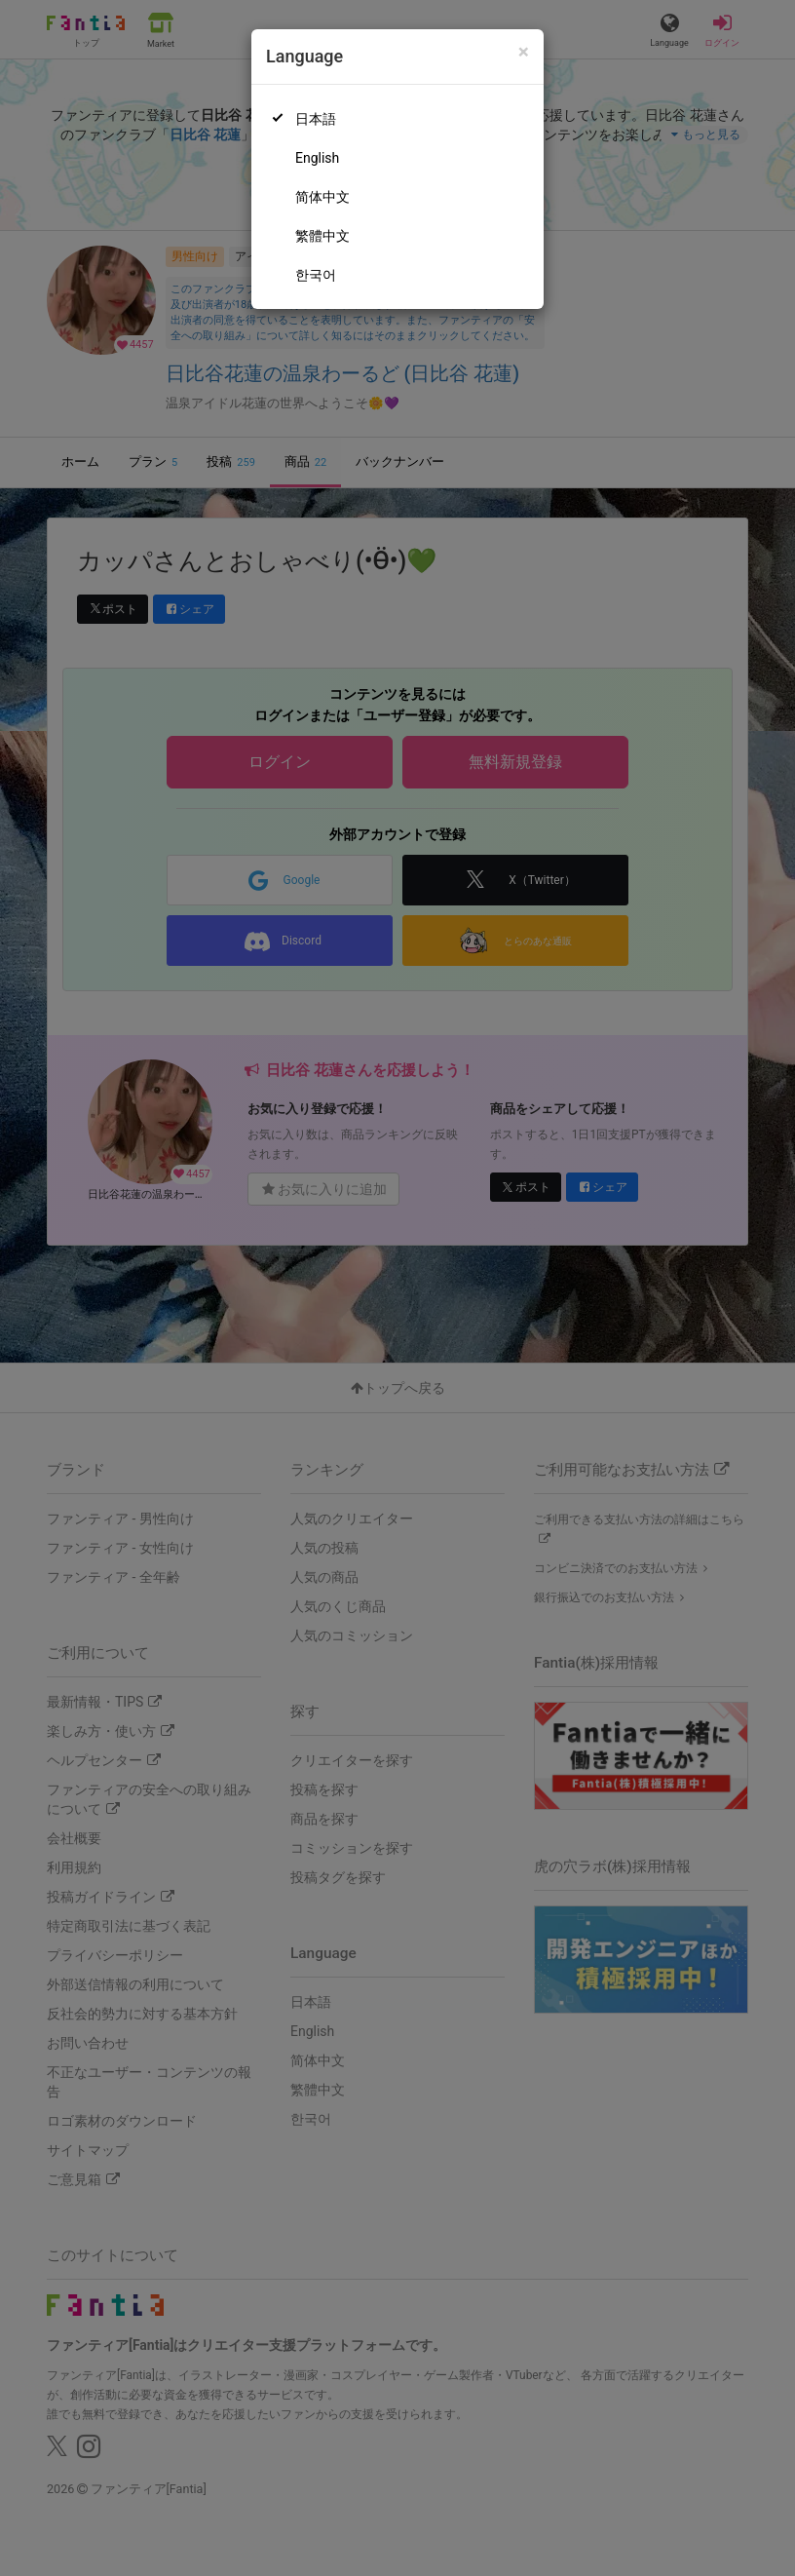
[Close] (523, 52)
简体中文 (322, 197)
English (317, 158)
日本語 (315, 119)
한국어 (315, 275)
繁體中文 (322, 236)
